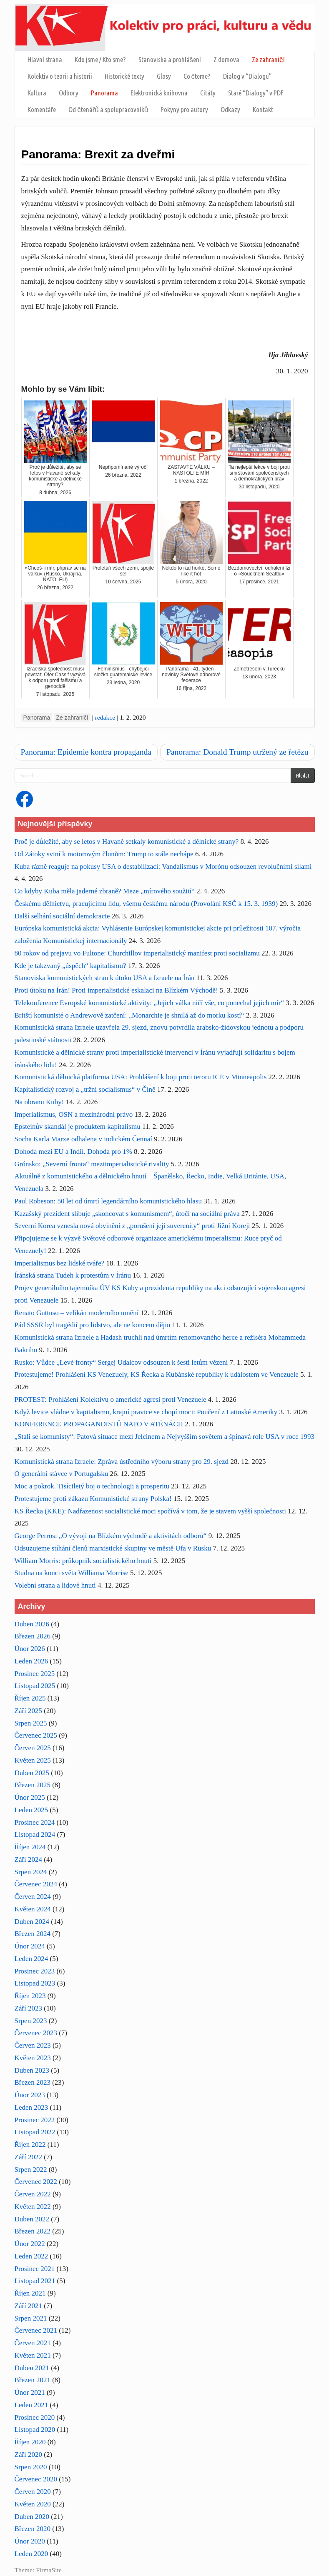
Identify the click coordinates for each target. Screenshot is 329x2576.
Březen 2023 (32, 2082)
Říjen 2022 (30, 2144)
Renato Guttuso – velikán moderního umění (77, 1313)
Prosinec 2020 (35, 2417)
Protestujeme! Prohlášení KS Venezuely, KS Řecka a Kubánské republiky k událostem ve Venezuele (157, 1374)
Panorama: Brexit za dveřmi (98, 154)
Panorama (104, 93)
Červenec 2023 (36, 2033)
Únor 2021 (30, 2392)
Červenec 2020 (36, 2479)
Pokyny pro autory (184, 109)
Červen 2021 (33, 2343)
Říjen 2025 (30, 1698)
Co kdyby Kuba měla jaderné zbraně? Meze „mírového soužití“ (105, 891)
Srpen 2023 (31, 2021)
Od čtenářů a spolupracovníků (108, 109)
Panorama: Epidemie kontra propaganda (86, 752)
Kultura (37, 93)
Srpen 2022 (31, 2169)
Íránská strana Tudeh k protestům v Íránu (73, 1275)
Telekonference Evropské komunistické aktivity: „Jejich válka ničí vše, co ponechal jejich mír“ (149, 1003)
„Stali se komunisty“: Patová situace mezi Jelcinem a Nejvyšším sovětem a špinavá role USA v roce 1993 (165, 1437)
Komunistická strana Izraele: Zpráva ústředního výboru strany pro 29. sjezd (122, 1462)
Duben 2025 (32, 1773)
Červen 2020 (33, 2492)
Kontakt (263, 109)
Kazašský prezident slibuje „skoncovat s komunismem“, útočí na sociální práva (127, 1214)
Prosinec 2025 (35, 1674)
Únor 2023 (30, 2095)
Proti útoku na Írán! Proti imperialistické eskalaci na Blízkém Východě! (116, 990)
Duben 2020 (32, 2517)
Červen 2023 (33, 2045)
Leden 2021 (31, 2405)
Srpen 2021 (31, 2318)
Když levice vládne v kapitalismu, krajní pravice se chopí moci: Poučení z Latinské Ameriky (146, 1412)
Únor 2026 (30, 1649)
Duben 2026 (32, 1624)
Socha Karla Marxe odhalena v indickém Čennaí (83, 1139)
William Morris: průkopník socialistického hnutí (83, 1561)
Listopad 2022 (35, 2132)
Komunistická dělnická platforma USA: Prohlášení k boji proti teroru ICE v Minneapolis (141, 1077)
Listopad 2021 (35, 2281)
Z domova (226, 59)
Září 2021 (29, 2306)
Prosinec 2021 (35, 2269)
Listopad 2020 (35, 2429)
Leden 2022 (31, 2256)
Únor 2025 (30, 1797)
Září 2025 (29, 1711)
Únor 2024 (30, 1946)
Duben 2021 (32, 2368)
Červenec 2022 (36, 2182)
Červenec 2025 (36, 1735)
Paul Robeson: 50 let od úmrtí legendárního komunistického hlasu (108, 1201)
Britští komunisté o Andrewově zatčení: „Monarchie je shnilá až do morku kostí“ (129, 1015)
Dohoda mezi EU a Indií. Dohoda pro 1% (73, 1151)
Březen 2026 (32, 1636)
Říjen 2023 (30, 1996)
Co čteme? (197, 76)
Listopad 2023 (35, 1983)
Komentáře (42, 109)
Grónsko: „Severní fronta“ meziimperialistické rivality (92, 1164)
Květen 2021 (33, 2355)
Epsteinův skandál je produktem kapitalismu (78, 1126)
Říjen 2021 (30, 2293)
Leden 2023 (31, 2107)
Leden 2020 (31, 2554)
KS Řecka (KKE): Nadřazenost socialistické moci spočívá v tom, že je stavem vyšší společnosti (150, 1511)
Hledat (302, 775)
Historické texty (124, 76)
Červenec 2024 (36, 1884)
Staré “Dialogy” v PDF (256, 93)
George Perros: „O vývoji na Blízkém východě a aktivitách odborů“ (111, 1536)
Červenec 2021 (36, 2330)
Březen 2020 (32, 2529)
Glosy (164, 76)
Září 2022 (29, 2157)
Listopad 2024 (35, 1834)
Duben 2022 (32, 2219)
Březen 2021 (32, 2380)
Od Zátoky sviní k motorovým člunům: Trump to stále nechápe (104, 854)
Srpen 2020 (31, 2467)
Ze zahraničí (268, 59)
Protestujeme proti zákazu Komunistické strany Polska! (93, 1499)
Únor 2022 (30, 2244)
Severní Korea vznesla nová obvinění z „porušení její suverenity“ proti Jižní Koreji (132, 1226)
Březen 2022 (32, 2231)
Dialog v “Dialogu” (247, 76)
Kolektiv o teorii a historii (60, 76)
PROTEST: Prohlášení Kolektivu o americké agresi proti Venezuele (110, 1399)
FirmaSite (49, 2569)
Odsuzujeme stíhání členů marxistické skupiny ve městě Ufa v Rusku (113, 1548)
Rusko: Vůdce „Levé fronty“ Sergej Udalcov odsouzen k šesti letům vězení (121, 1362)
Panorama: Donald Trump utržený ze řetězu (237, 752)
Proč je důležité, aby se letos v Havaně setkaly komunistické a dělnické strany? (127, 841)
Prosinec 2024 (35, 1822)
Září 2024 (29, 1859)
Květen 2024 (33, 1909)
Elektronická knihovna (159, 93)
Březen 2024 (32, 1934)
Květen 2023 (33, 2058)
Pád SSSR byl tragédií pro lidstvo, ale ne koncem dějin (93, 1325)
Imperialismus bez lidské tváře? (60, 1263)
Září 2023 (29, 2008)
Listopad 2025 (35, 1686)
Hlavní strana (45, 59)
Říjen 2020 (30, 2442)
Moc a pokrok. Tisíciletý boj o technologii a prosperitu (92, 1486)
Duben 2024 (32, 1922)
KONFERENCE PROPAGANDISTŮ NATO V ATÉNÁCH (99, 1424)
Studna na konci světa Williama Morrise (71, 1573)
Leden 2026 (31, 1661)
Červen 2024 (33, 1897)
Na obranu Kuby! (39, 1102)
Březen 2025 (32, 1785)
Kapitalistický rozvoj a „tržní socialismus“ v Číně (85, 1089)
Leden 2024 (31, 1959)
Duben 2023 (32, 2070)
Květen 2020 (33, 2504)
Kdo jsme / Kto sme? (100, 59)
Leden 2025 (31, 1810)
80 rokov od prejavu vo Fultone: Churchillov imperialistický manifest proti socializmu (137, 953)
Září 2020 (29, 2454)
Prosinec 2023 (35, 1971)
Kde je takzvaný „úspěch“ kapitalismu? (70, 966)
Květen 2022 (33, 2207)
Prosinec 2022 (35, 2120)
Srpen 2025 (31, 1723)
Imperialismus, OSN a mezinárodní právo (74, 1114)
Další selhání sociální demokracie (62, 916)
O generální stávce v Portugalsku (61, 1474)
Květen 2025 (33, 1760)
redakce (105, 717)
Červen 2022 (33, 2194)
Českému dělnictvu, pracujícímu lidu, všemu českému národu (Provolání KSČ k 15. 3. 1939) (146, 904)
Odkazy (230, 109)
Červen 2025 (33, 1748)
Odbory (68, 93)
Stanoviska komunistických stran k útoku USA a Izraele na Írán (105, 978)
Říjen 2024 (30, 1847)
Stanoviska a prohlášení (169, 59)
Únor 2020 (30, 2541)
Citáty (208, 93)
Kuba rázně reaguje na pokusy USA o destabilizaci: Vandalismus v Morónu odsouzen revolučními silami (163, 866)
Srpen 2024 (31, 1872)
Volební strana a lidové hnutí (55, 1585)
